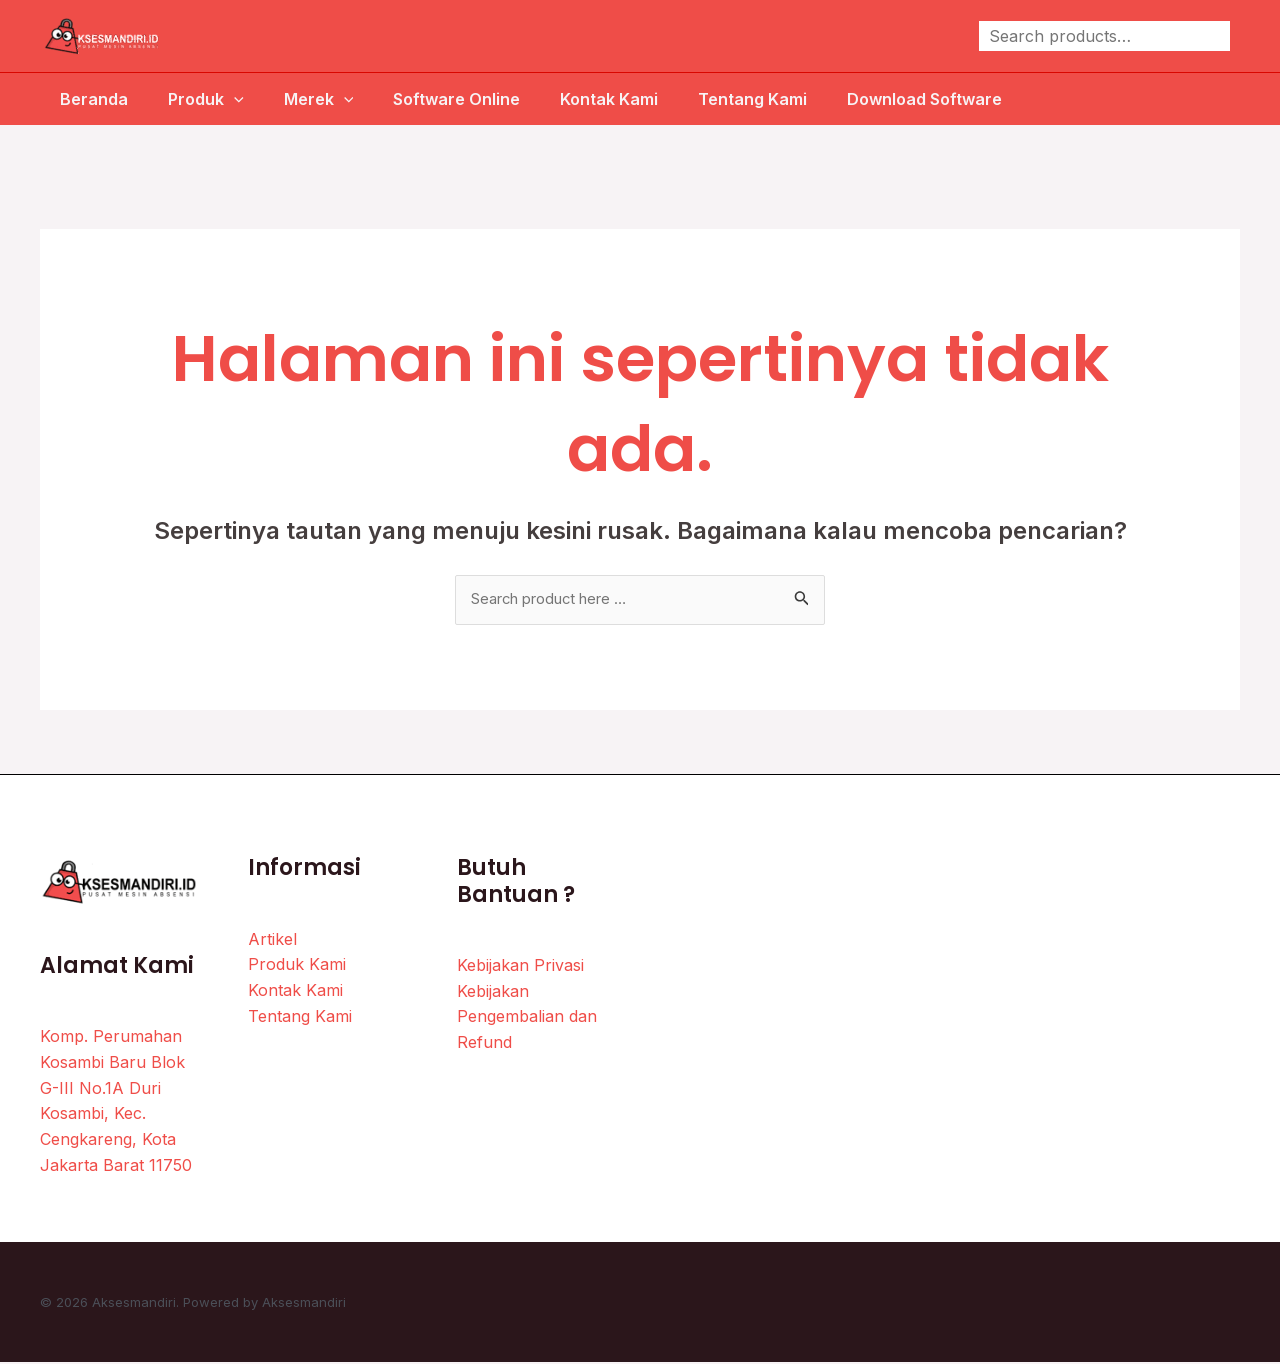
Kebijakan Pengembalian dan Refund (527, 1017)
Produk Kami (297, 966)
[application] (222, 99)
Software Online (460, 99)
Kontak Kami (621, 99)
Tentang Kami (772, 99)
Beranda (74, 99)
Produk (194, 99)
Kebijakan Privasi (520, 967)
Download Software (952, 99)
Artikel (272, 940)
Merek (315, 99)
